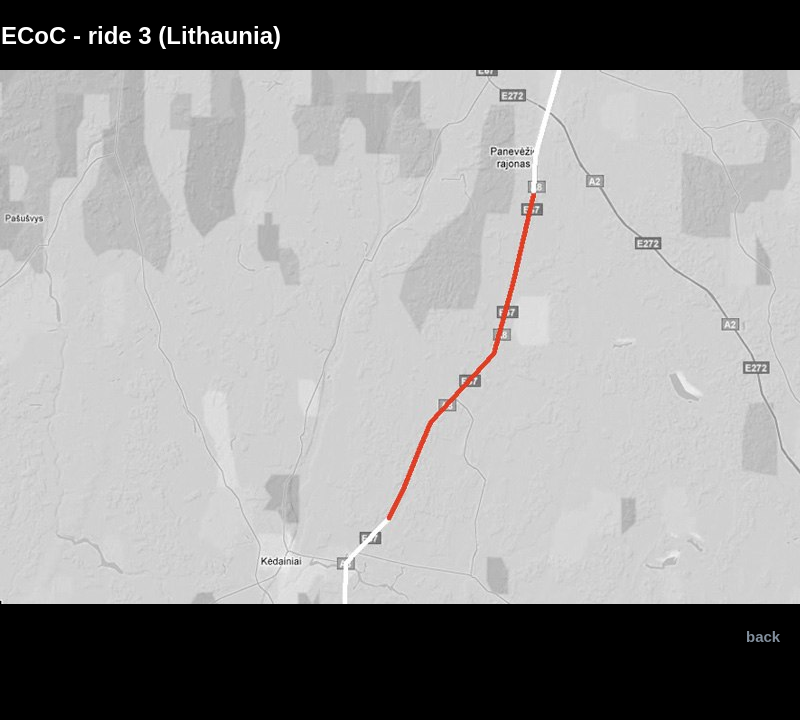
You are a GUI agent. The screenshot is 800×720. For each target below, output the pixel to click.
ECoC (33, 35)
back (763, 636)
